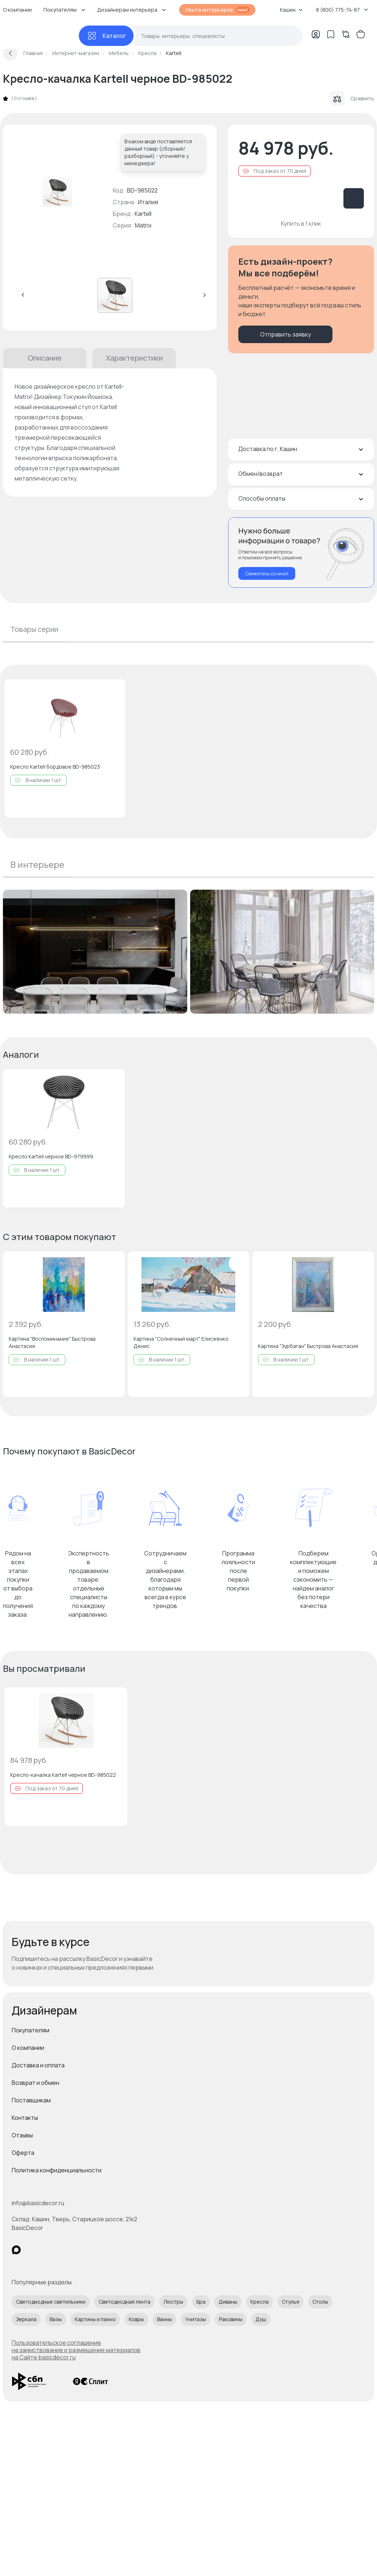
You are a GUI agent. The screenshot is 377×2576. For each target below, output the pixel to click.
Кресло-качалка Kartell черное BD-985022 (63, 1774)
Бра (200, 2301)
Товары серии (34, 629)
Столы (320, 2301)
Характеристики (134, 358)
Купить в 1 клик (301, 223)
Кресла (259, 2301)
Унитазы (195, 2319)
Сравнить (352, 98)
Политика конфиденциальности (56, 2170)
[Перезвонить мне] (301, 552)
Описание (45, 358)
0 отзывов (24, 98)
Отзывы (22, 2135)
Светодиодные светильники (50, 2301)
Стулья (290, 2301)
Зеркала (26, 2319)
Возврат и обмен (35, 2083)
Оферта (23, 2153)
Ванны (164, 2319)
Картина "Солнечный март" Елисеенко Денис (181, 1342)
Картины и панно (95, 2319)
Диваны (228, 2301)
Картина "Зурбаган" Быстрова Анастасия (308, 1346)
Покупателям (30, 2030)
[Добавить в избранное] (113, 691)
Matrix (143, 225)
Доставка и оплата (38, 2065)
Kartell (143, 214)
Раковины (230, 2319)
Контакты (25, 2118)
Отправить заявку (285, 334)
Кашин (291, 9)
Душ (260, 2319)
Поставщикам (31, 2100)
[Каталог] (106, 36)
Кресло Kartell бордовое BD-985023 (55, 766)
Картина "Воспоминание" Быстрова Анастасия (52, 1342)
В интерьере (37, 864)
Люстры (173, 2301)
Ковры (136, 2319)
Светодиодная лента (124, 2301)
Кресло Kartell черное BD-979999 (51, 1156)
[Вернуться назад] (10, 53)
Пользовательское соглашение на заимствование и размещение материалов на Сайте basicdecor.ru (76, 2350)
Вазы (56, 2319)
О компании (28, 2048)
